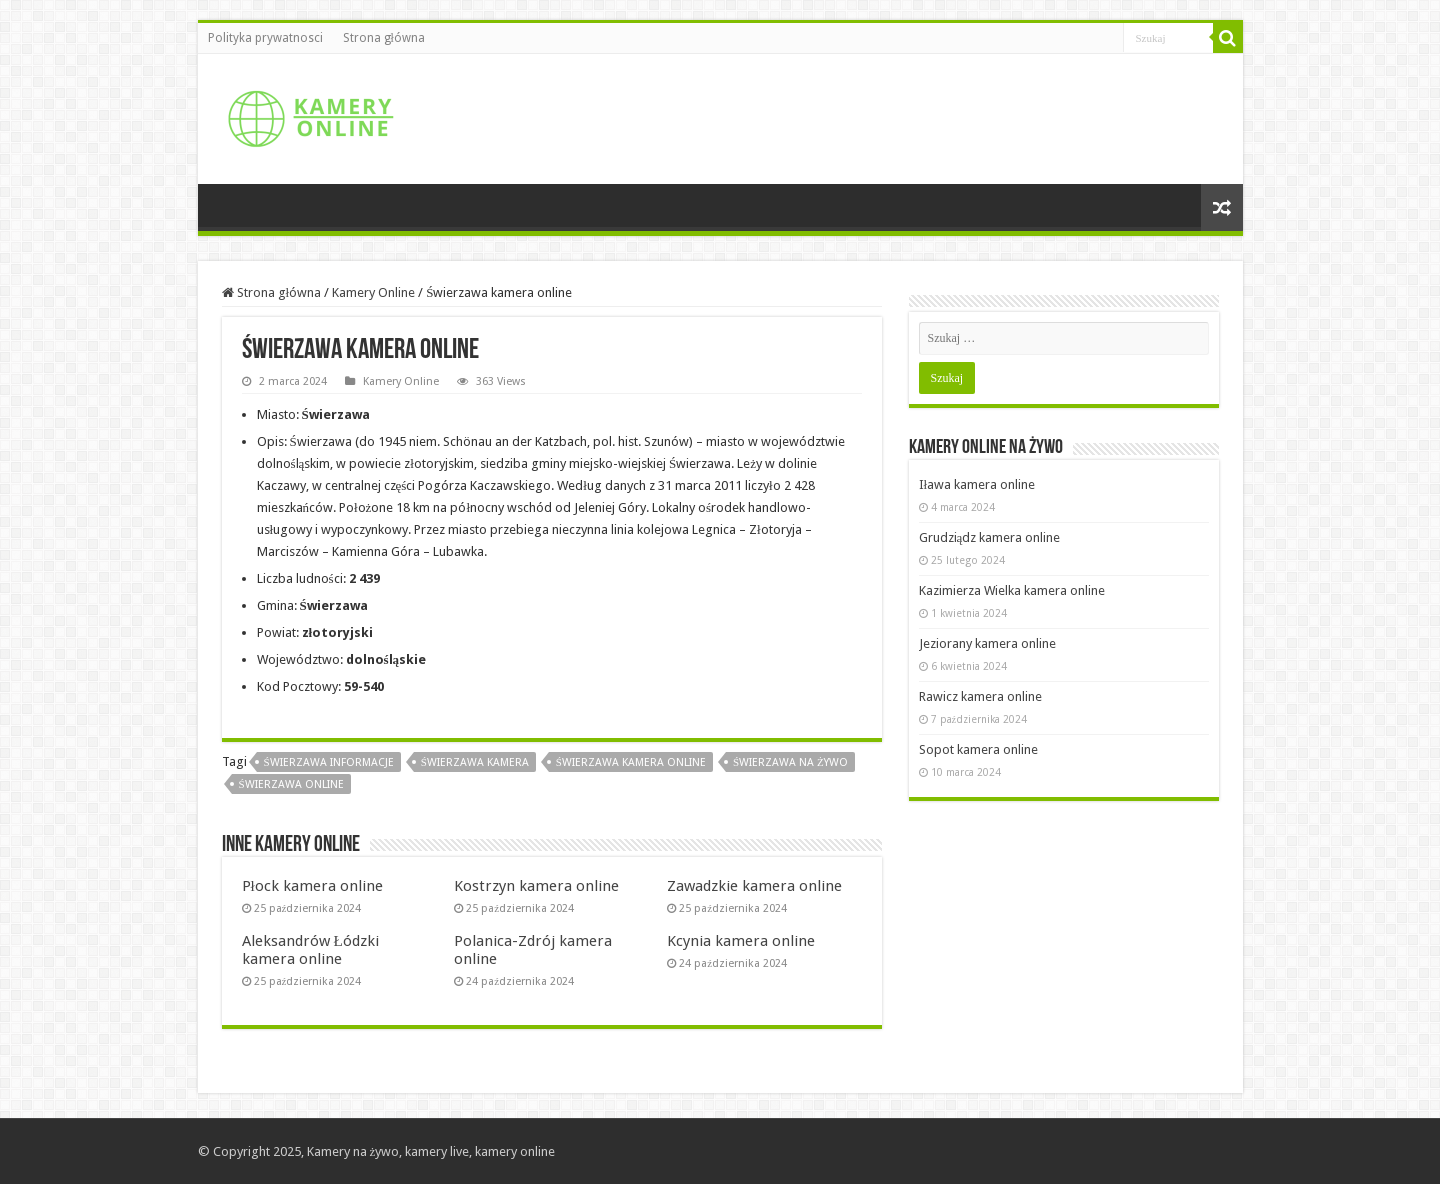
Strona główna (384, 38)
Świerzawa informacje (329, 762)
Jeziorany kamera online (987, 643)
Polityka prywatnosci (265, 38)
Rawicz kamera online (980, 696)
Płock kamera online (312, 886)
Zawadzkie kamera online (754, 886)
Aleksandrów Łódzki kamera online (310, 950)
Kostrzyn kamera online (536, 886)
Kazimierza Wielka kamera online (1012, 590)
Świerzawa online (291, 784)
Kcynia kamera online (741, 941)
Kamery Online (373, 292)
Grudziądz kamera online (990, 537)
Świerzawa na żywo (790, 762)
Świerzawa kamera (475, 762)
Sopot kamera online (978, 749)
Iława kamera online (977, 484)
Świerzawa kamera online (631, 762)
